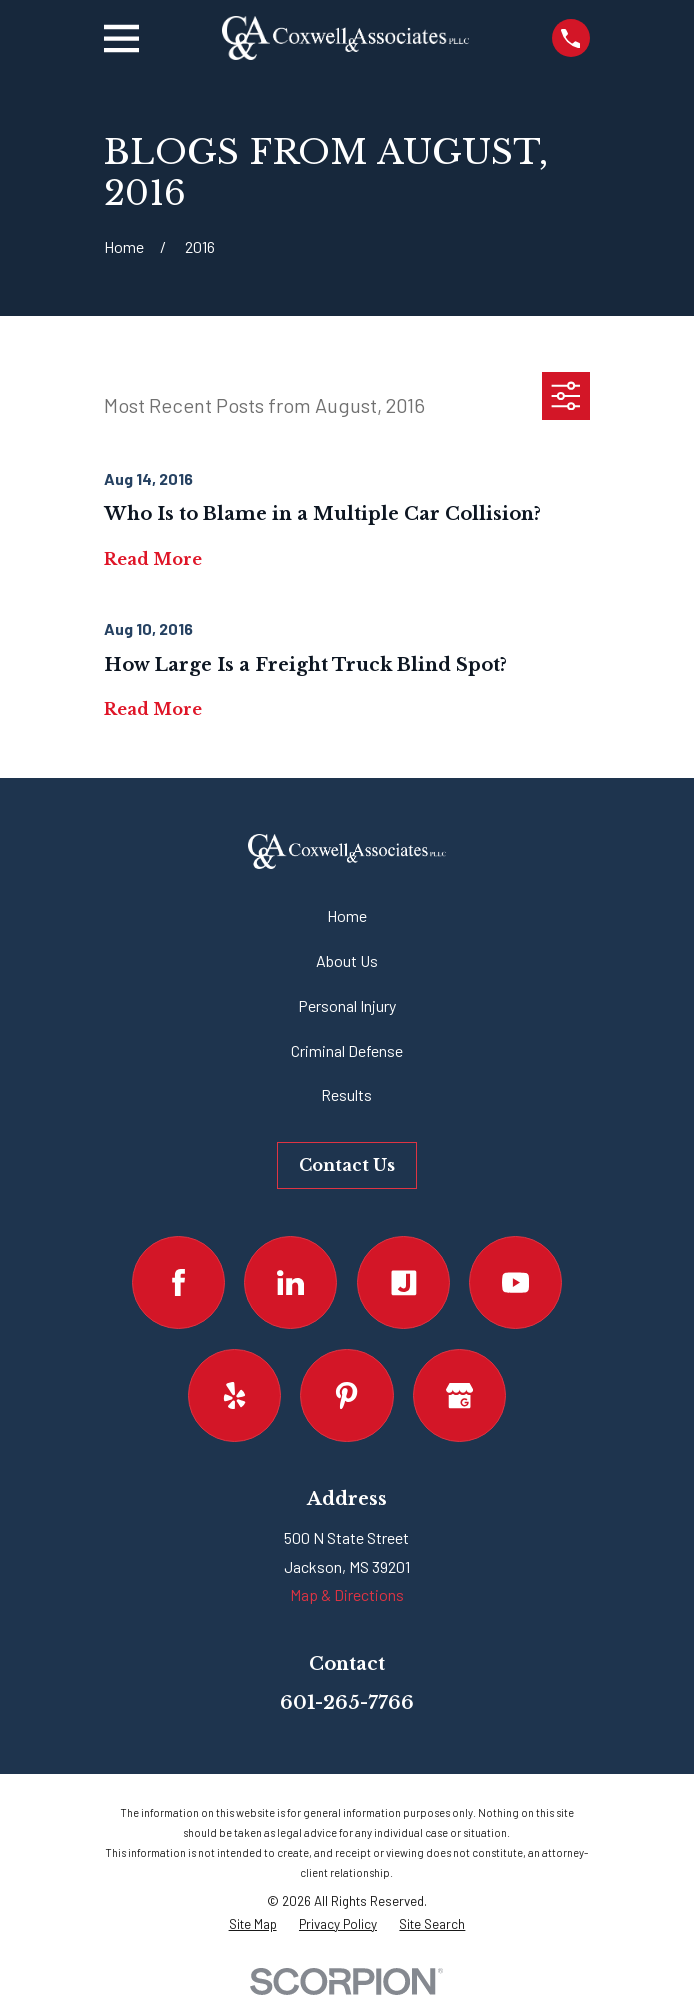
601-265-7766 (347, 1703)
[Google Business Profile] (459, 1395)
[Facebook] (178, 1282)
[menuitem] (253, 1924)
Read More (153, 560)
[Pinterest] (346, 1395)
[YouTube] (515, 1282)
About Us (347, 960)
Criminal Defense (347, 1050)
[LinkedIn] (290, 1282)
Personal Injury (347, 1005)
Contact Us (347, 1165)
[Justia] (403, 1282)
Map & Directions (347, 1594)
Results (346, 1094)
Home (347, 915)
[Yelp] (234, 1395)
